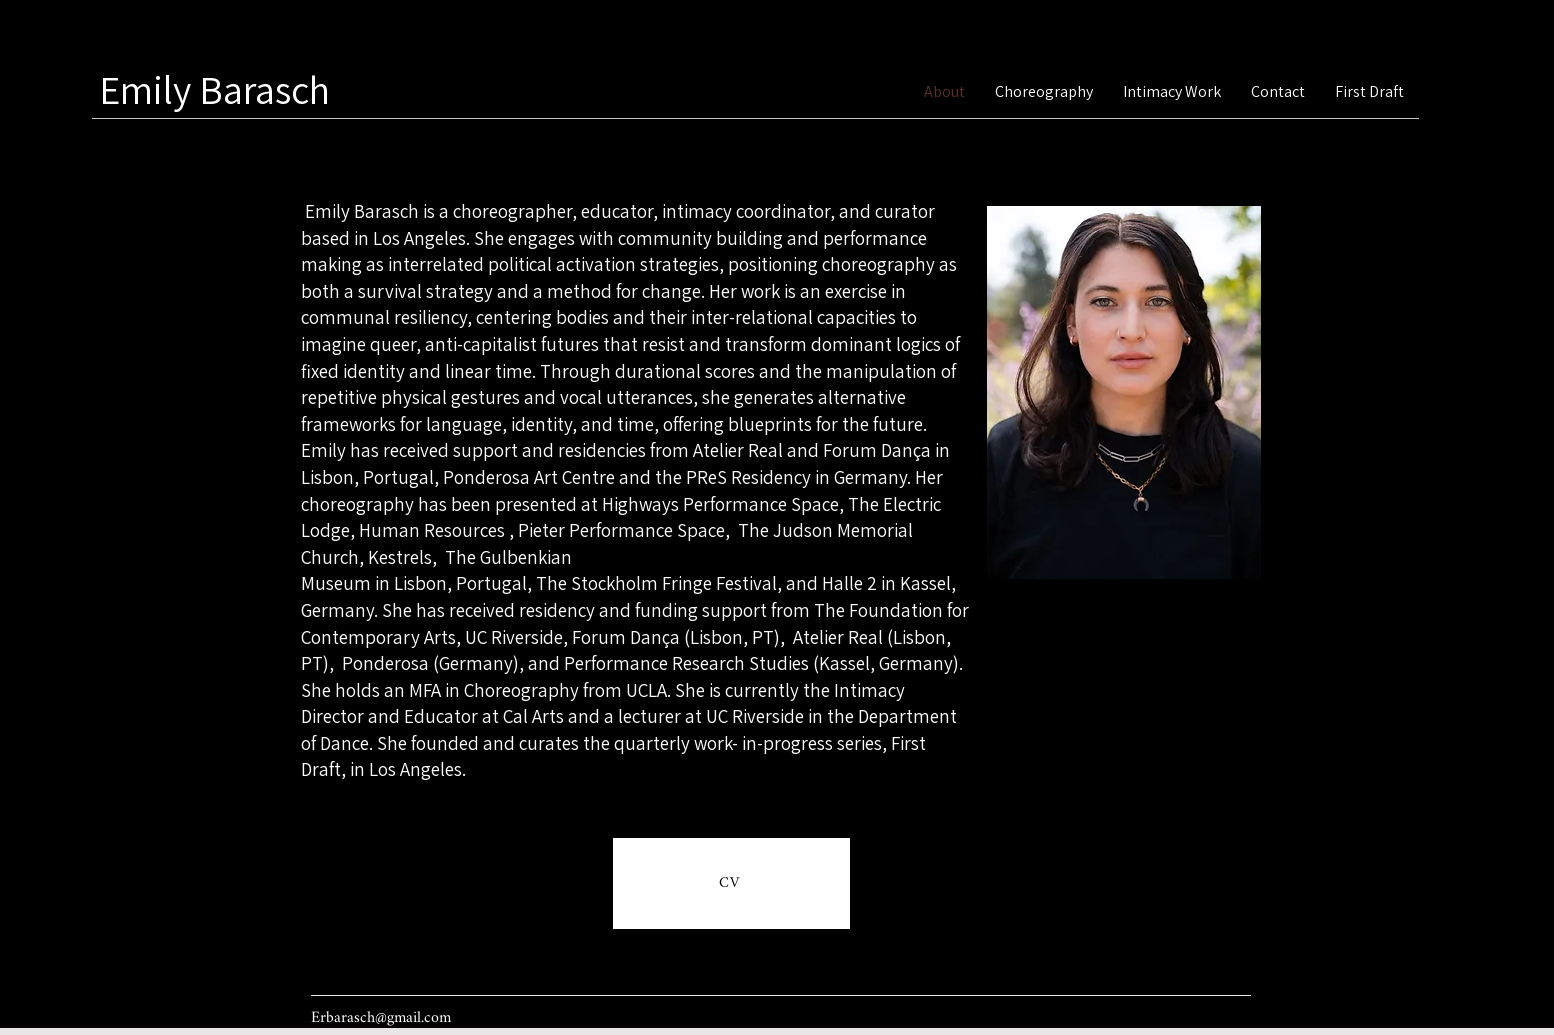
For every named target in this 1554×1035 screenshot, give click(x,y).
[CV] (731, 883)
